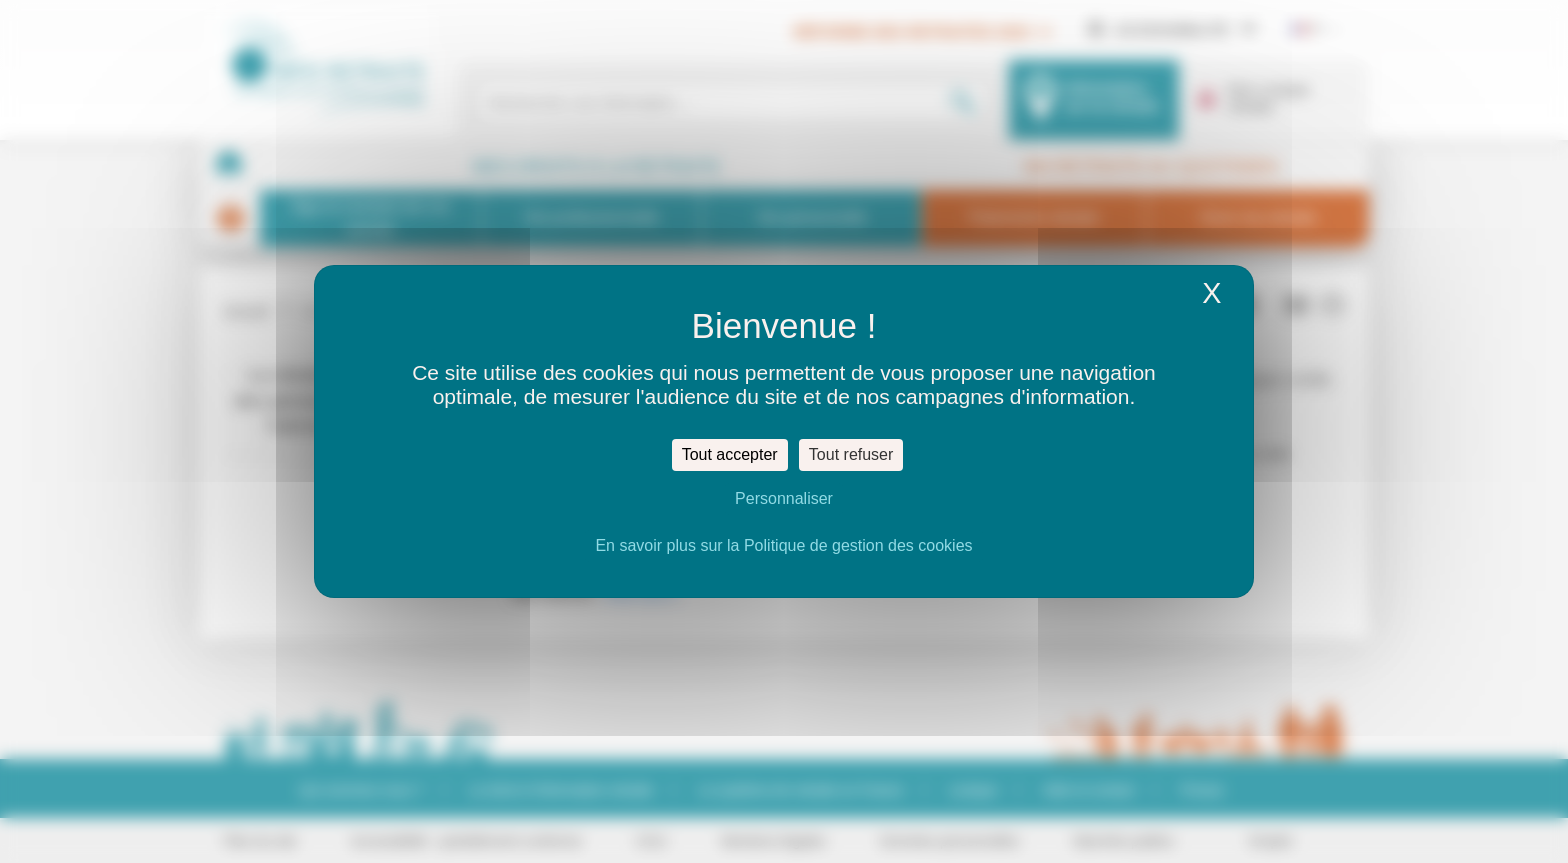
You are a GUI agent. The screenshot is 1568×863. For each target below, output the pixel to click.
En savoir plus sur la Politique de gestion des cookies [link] (783, 545)
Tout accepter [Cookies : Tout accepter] (730, 454)
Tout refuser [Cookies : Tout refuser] (851, 454)
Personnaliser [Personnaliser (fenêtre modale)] (784, 498)
